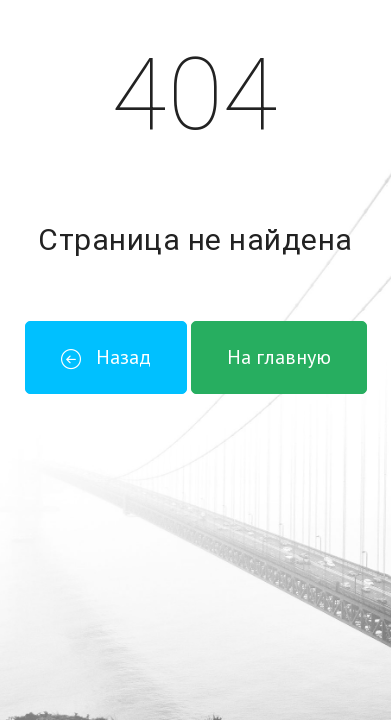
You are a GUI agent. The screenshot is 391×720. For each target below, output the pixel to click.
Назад (106, 357)
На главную (279, 357)
